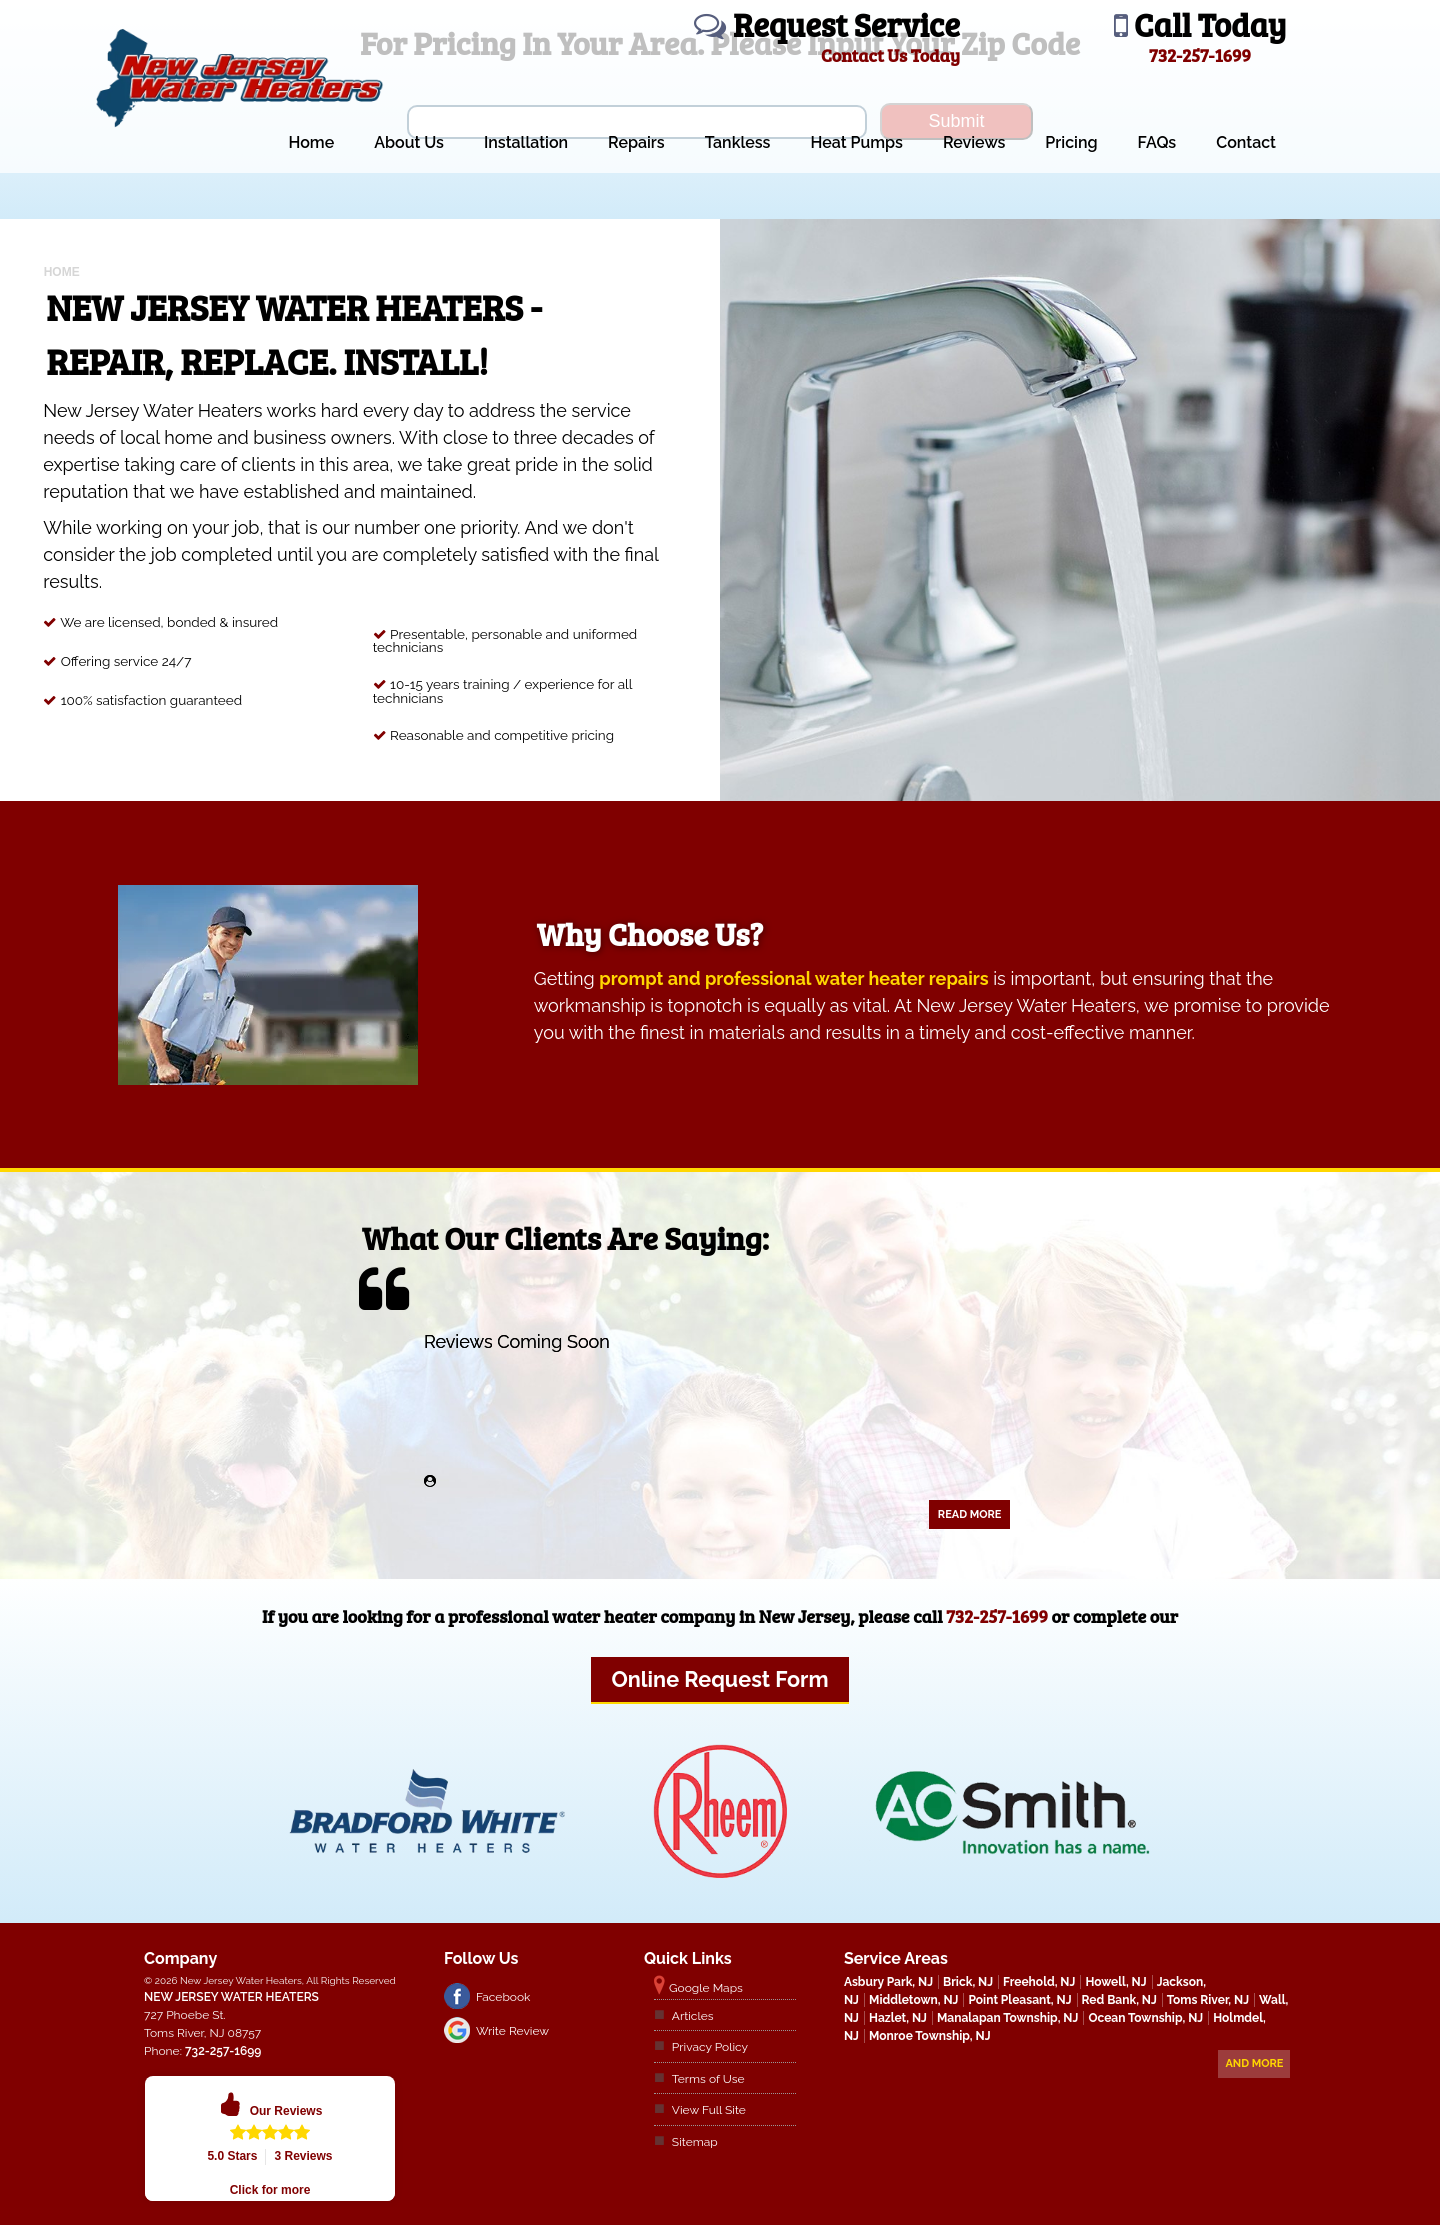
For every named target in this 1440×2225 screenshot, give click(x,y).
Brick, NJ (968, 1982)
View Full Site (709, 2110)
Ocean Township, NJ (1145, 2018)
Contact (1246, 142)
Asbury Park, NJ (888, 1982)
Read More (970, 1514)
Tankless (738, 142)
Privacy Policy (710, 2047)
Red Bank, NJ (1119, 2000)
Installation (526, 142)
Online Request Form (719, 1679)
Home (311, 142)
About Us (409, 142)
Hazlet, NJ (898, 2018)
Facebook (503, 1997)
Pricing (1071, 142)
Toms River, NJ (1208, 2000)
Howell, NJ (1115, 1982)
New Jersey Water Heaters (231, 1997)
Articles (693, 2016)
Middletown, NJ (913, 2000)
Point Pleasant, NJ (1019, 2000)
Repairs (636, 142)
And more (1254, 2063)
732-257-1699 (997, 1616)
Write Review (512, 2031)
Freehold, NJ (1039, 1982)
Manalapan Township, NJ (1007, 2018)
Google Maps (706, 1988)
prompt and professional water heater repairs (793, 978)
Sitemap (695, 2142)
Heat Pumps (856, 142)
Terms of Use (708, 2079)
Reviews (974, 142)
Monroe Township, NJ (930, 2036)
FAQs (1157, 142)
